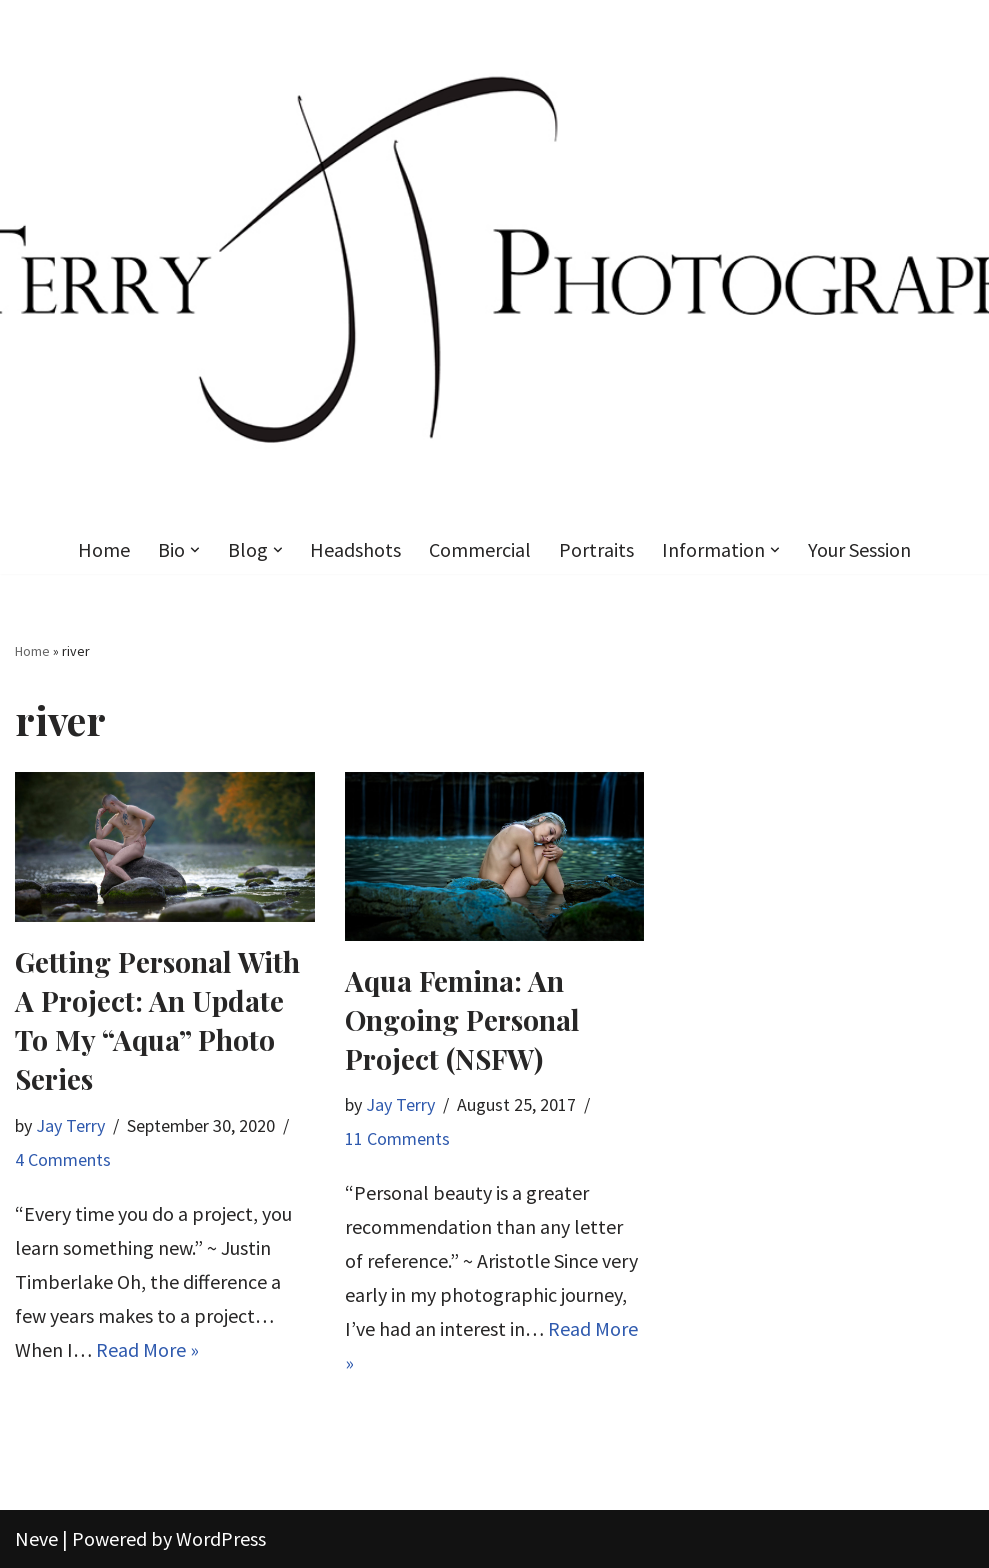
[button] (195, 550)
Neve (36, 1538)
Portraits (597, 549)
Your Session (860, 549)
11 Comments (397, 1138)
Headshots (356, 549)
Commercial (481, 549)
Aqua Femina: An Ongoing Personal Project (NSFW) (462, 1019)
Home (104, 549)
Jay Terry (70, 1125)
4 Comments (63, 1159)
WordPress (221, 1538)
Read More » (147, 1349)
